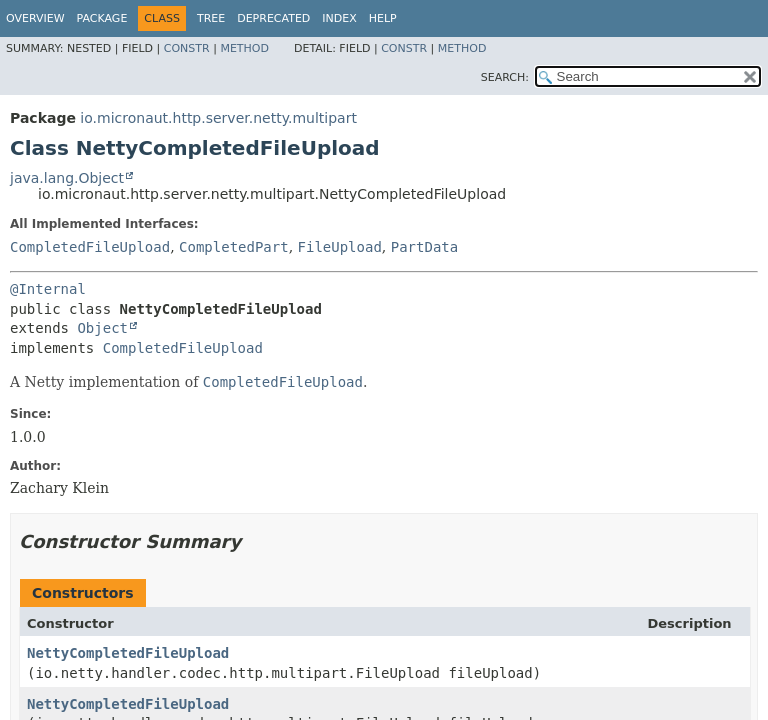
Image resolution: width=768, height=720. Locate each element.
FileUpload (340, 247)
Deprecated (273, 18)
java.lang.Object (67, 178)
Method (244, 48)
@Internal (48, 289)
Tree (211, 18)
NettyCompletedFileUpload (128, 653)
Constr (187, 48)
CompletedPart (234, 247)
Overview (35, 18)
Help (383, 18)
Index (339, 18)
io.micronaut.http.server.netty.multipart (218, 118)
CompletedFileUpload (90, 247)
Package (102, 18)
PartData (424, 247)
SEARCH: (505, 77)
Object (102, 328)
